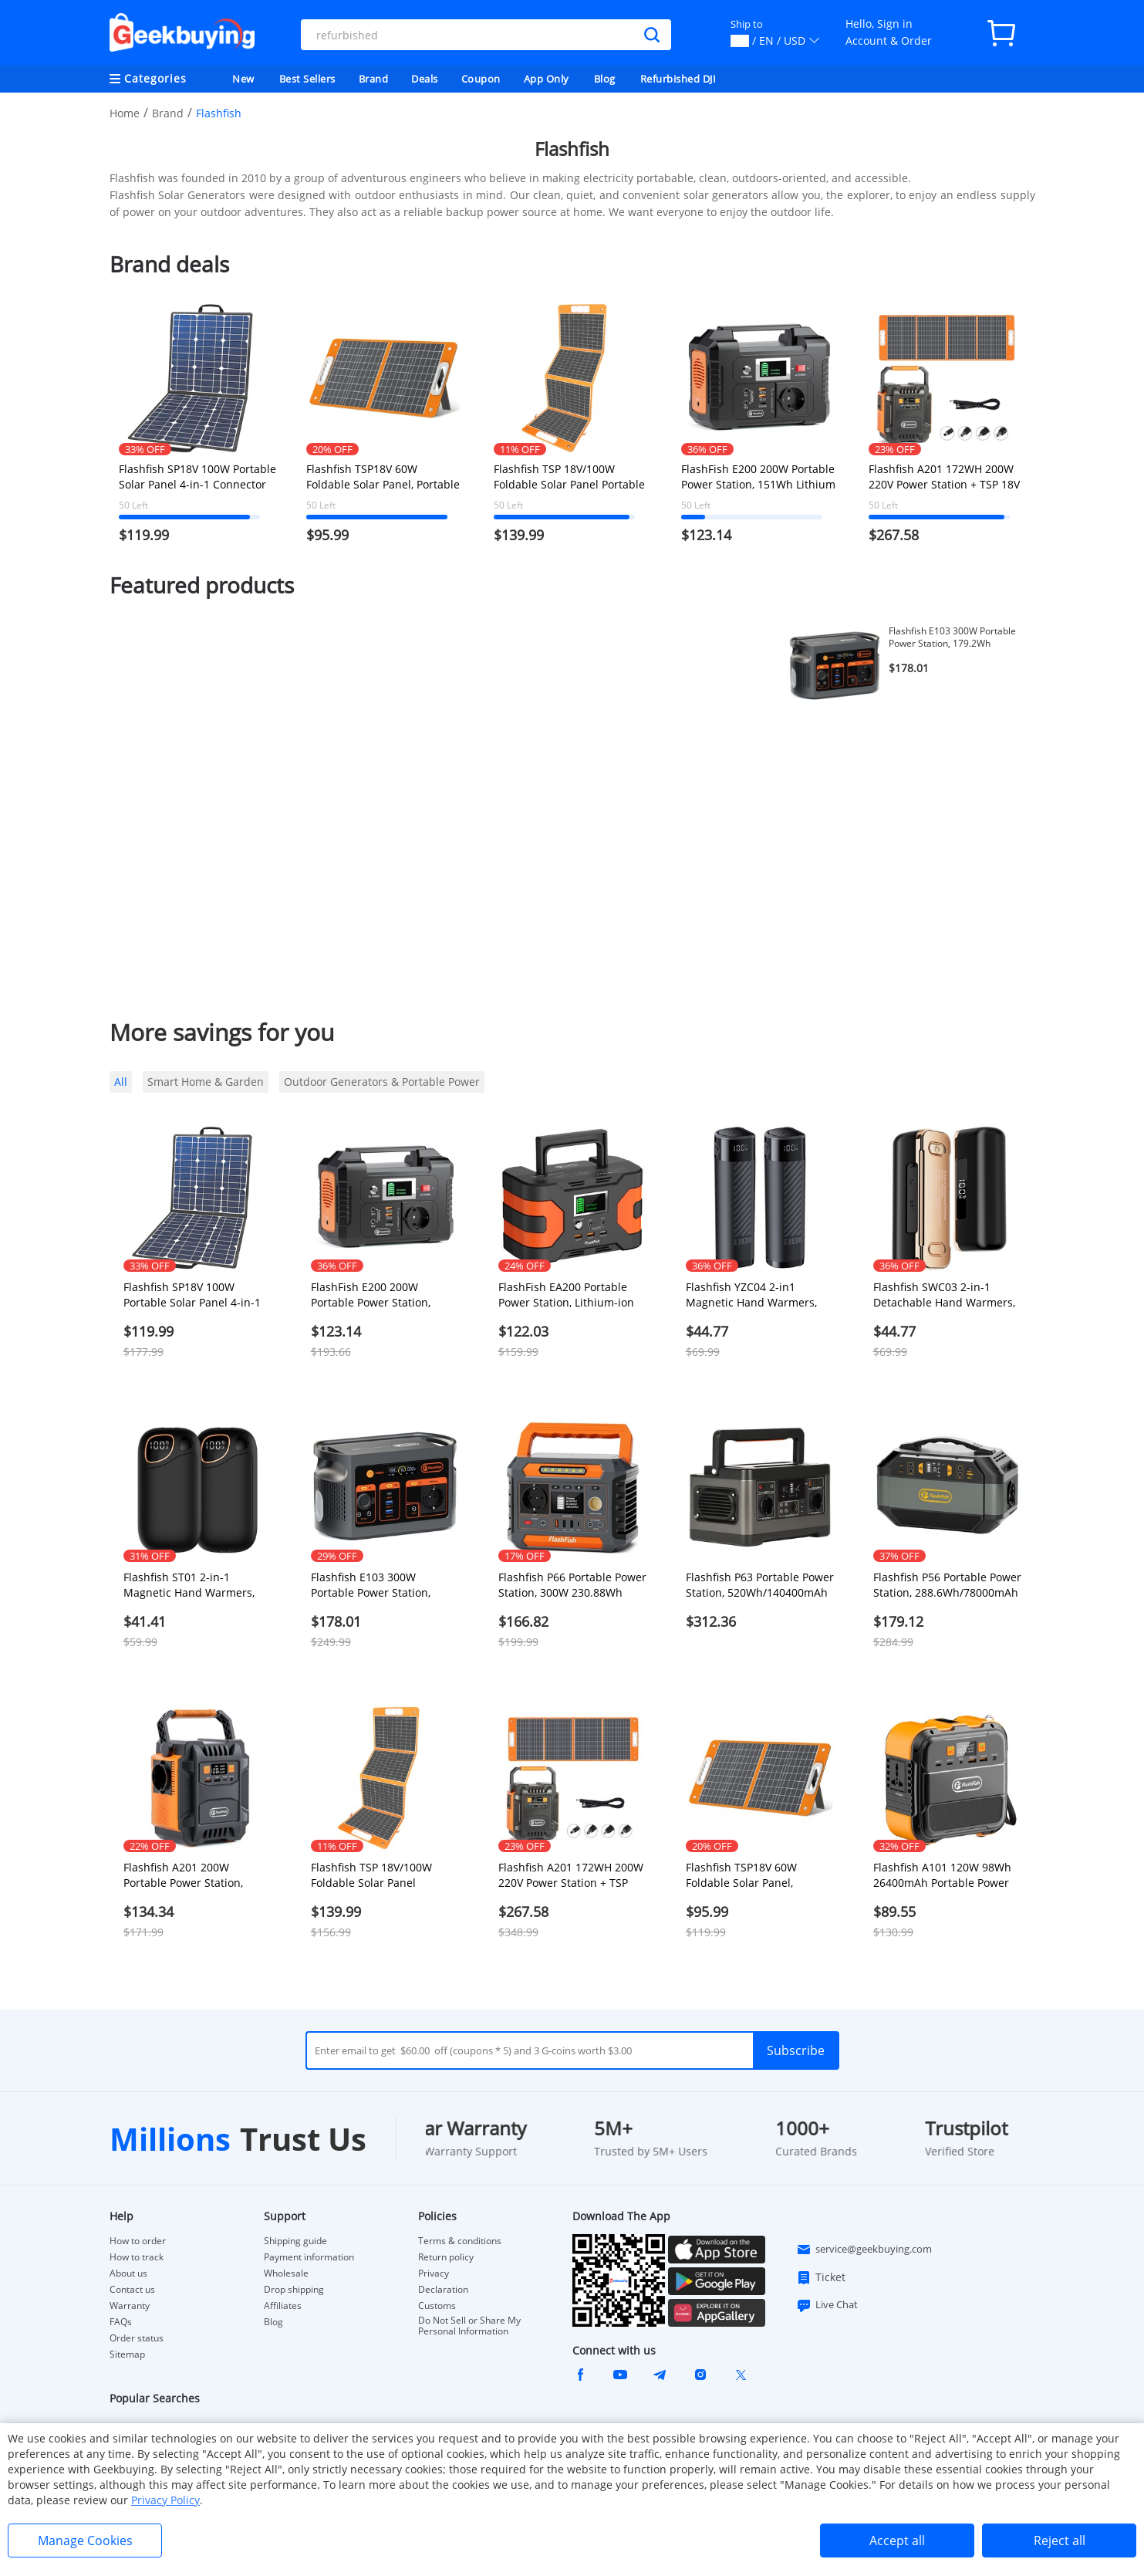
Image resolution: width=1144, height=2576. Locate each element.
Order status (137, 2338)
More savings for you (222, 1032)
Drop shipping (294, 2289)
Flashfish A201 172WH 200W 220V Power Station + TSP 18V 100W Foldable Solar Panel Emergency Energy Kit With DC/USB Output (944, 476)
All (120, 1081)
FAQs (121, 2322)
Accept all (897, 2540)
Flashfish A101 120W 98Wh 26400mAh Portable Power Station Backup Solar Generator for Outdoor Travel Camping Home (942, 1875)
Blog (605, 79)
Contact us (132, 2289)
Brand (374, 79)
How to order (138, 2241)
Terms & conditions (459, 2241)
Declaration (443, 2289)
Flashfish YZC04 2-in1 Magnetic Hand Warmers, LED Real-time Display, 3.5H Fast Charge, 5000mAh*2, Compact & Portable (756, 1295)
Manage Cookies (85, 2540)
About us (128, 2273)
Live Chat (827, 2305)
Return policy (446, 2257)
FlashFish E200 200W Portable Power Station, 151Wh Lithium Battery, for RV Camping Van (758, 476)
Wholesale (286, 2273)
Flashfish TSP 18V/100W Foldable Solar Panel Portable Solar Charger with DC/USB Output (569, 476)
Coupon (481, 79)
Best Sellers (307, 79)
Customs (437, 2305)
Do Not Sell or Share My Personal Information (469, 2326)
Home (125, 113)
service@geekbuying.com (864, 2249)
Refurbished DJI (678, 79)
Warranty (130, 2305)
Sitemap (127, 2354)
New (243, 79)
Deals (424, 79)
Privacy (433, 2273)
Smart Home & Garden (205, 1081)
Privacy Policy (165, 2500)
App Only (546, 79)
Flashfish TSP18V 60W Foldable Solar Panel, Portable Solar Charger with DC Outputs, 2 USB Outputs (383, 476)
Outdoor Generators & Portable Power (382, 1081)
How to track (137, 2257)
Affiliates (283, 2305)
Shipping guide (295, 2241)
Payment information (309, 2257)
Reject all (1059, 2540)
